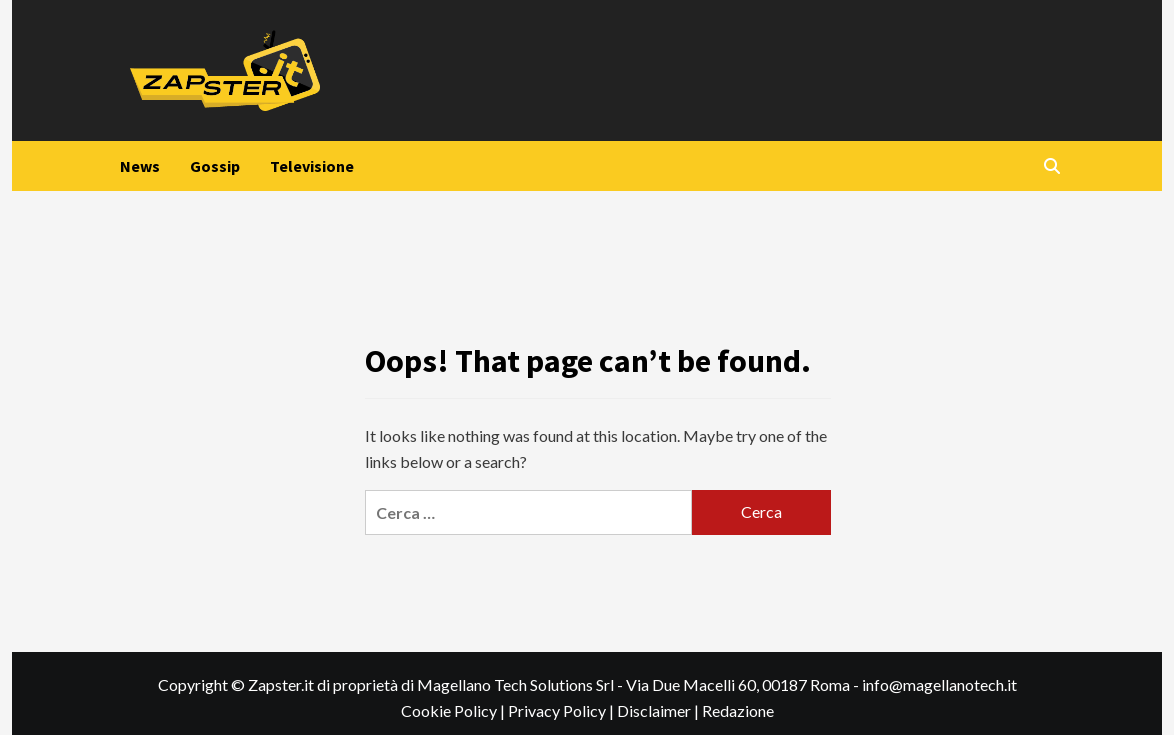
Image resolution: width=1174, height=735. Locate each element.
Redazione (738, 710)
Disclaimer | (659, 710)
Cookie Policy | (454, 710)
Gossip (215, 166)
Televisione (312, 166)
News (140, 166)
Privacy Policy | (562, 710)
